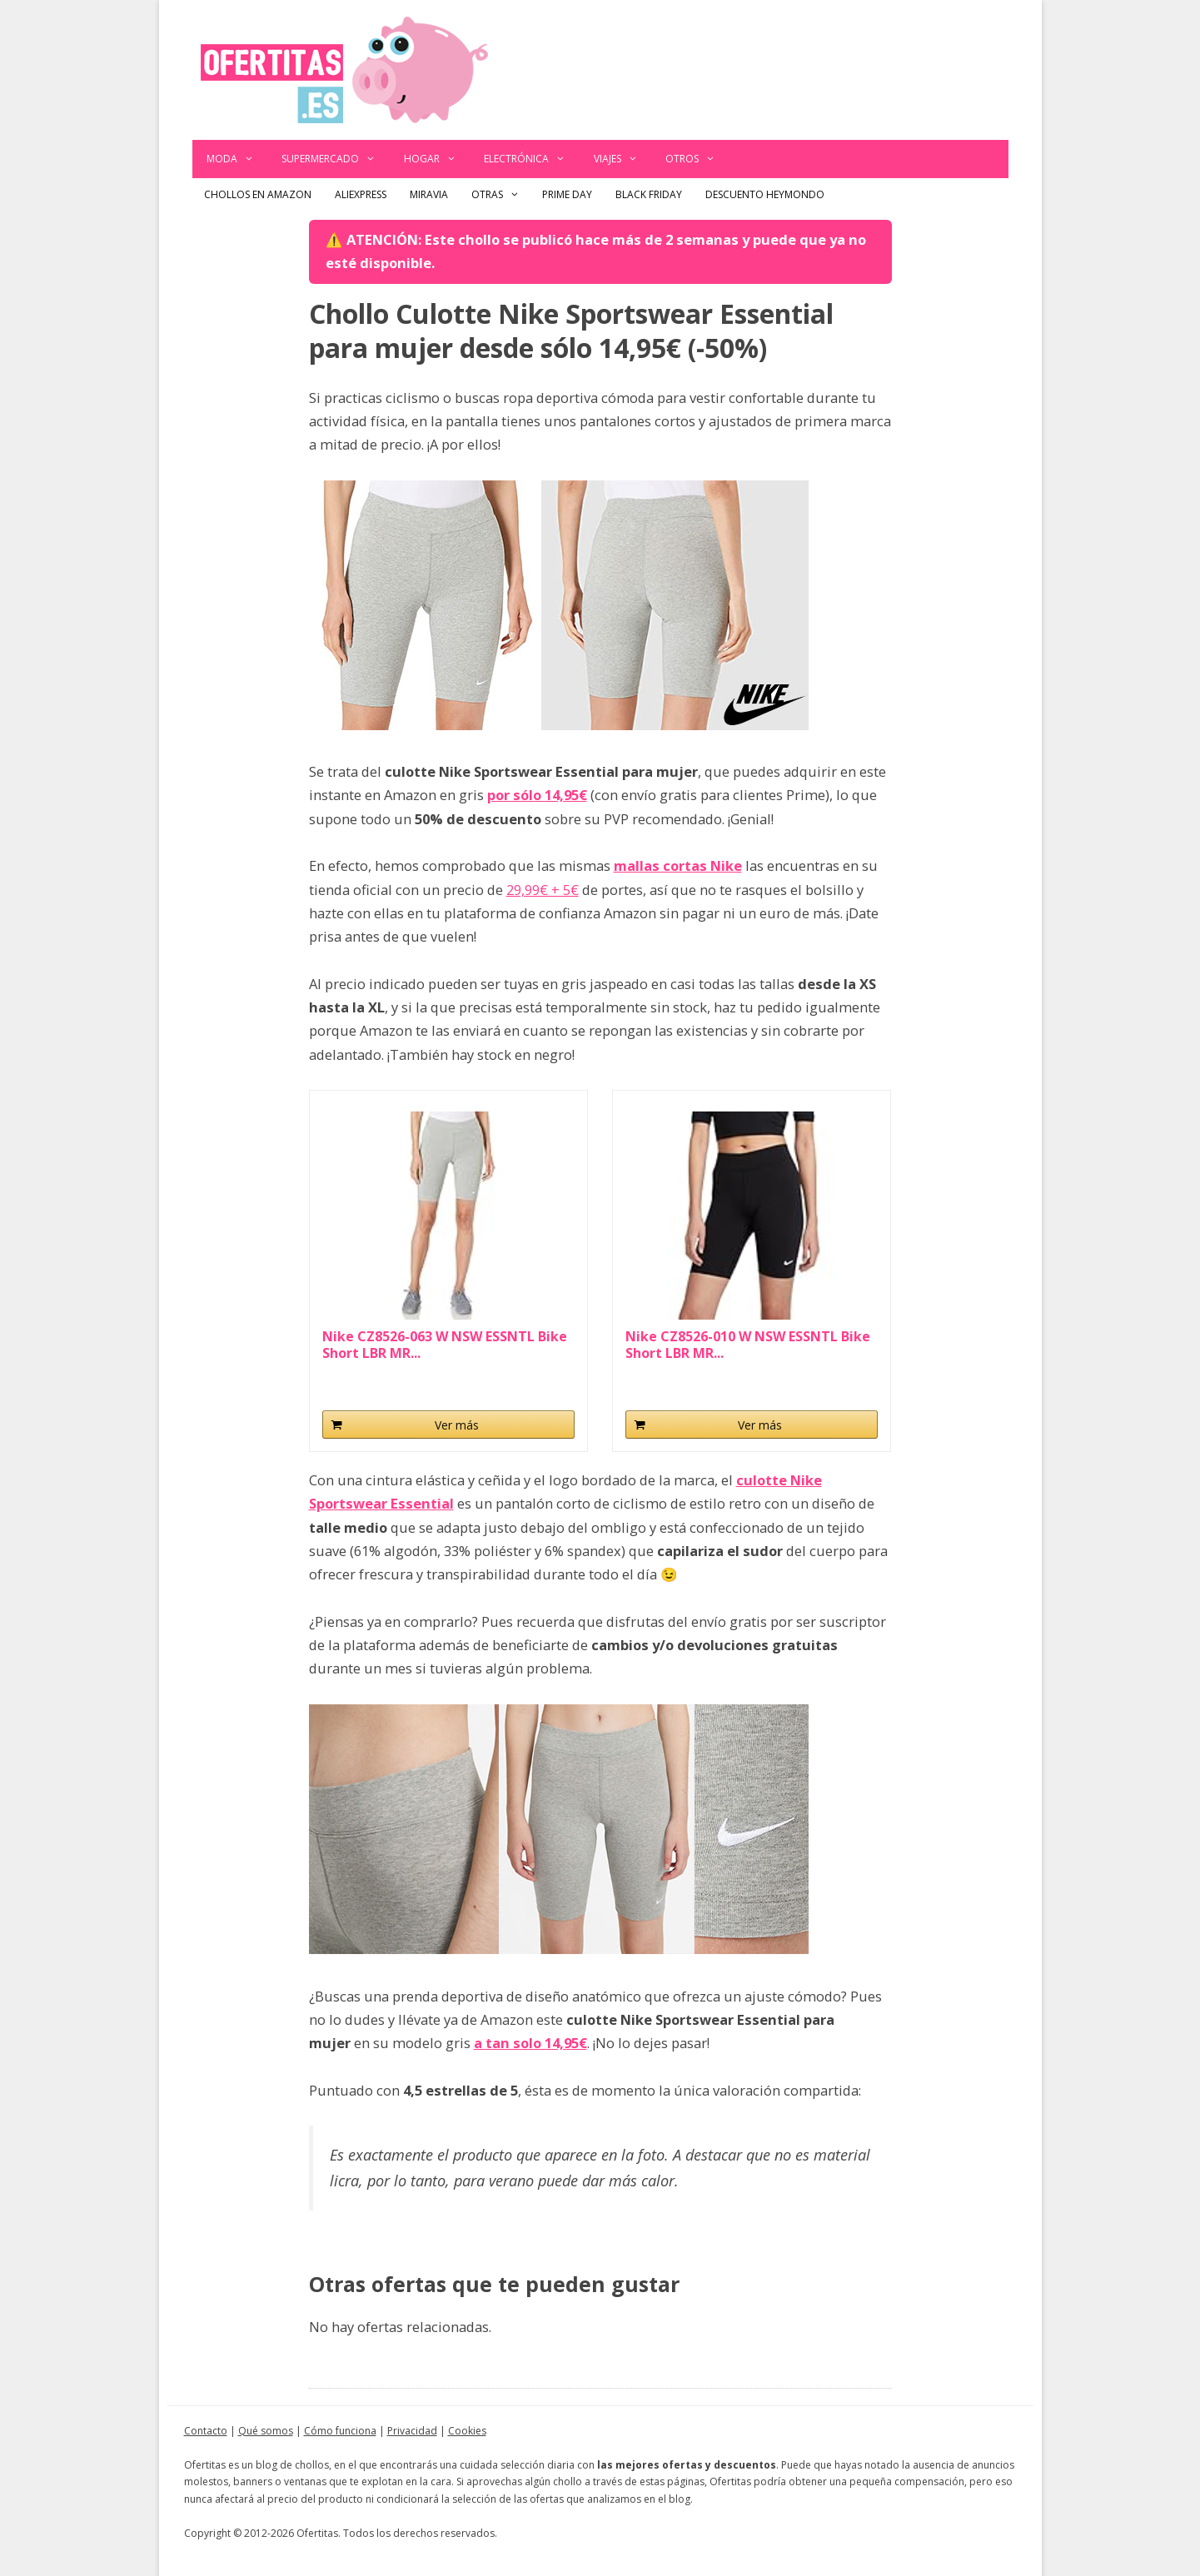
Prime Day (567, 194)
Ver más (457, 1425)
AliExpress (360, 194)
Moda (237, 159)
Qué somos (265, 2431)
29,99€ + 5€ (542, 889)
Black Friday (648, 194)
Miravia (429, 194)
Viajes (623, 159)
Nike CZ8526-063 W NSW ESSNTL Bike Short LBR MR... (444, 1344)
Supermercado (335, 159)
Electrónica (532, 159)
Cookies (467, 2431)
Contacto (205, 2431)
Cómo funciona (340, 2431)
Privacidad (412, 2431)
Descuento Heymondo (764, 194)
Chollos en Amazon (257, 194)
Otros (697, 159)
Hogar (437, 159)
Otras (501, 194)
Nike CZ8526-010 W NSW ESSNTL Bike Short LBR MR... (747, 1344)
